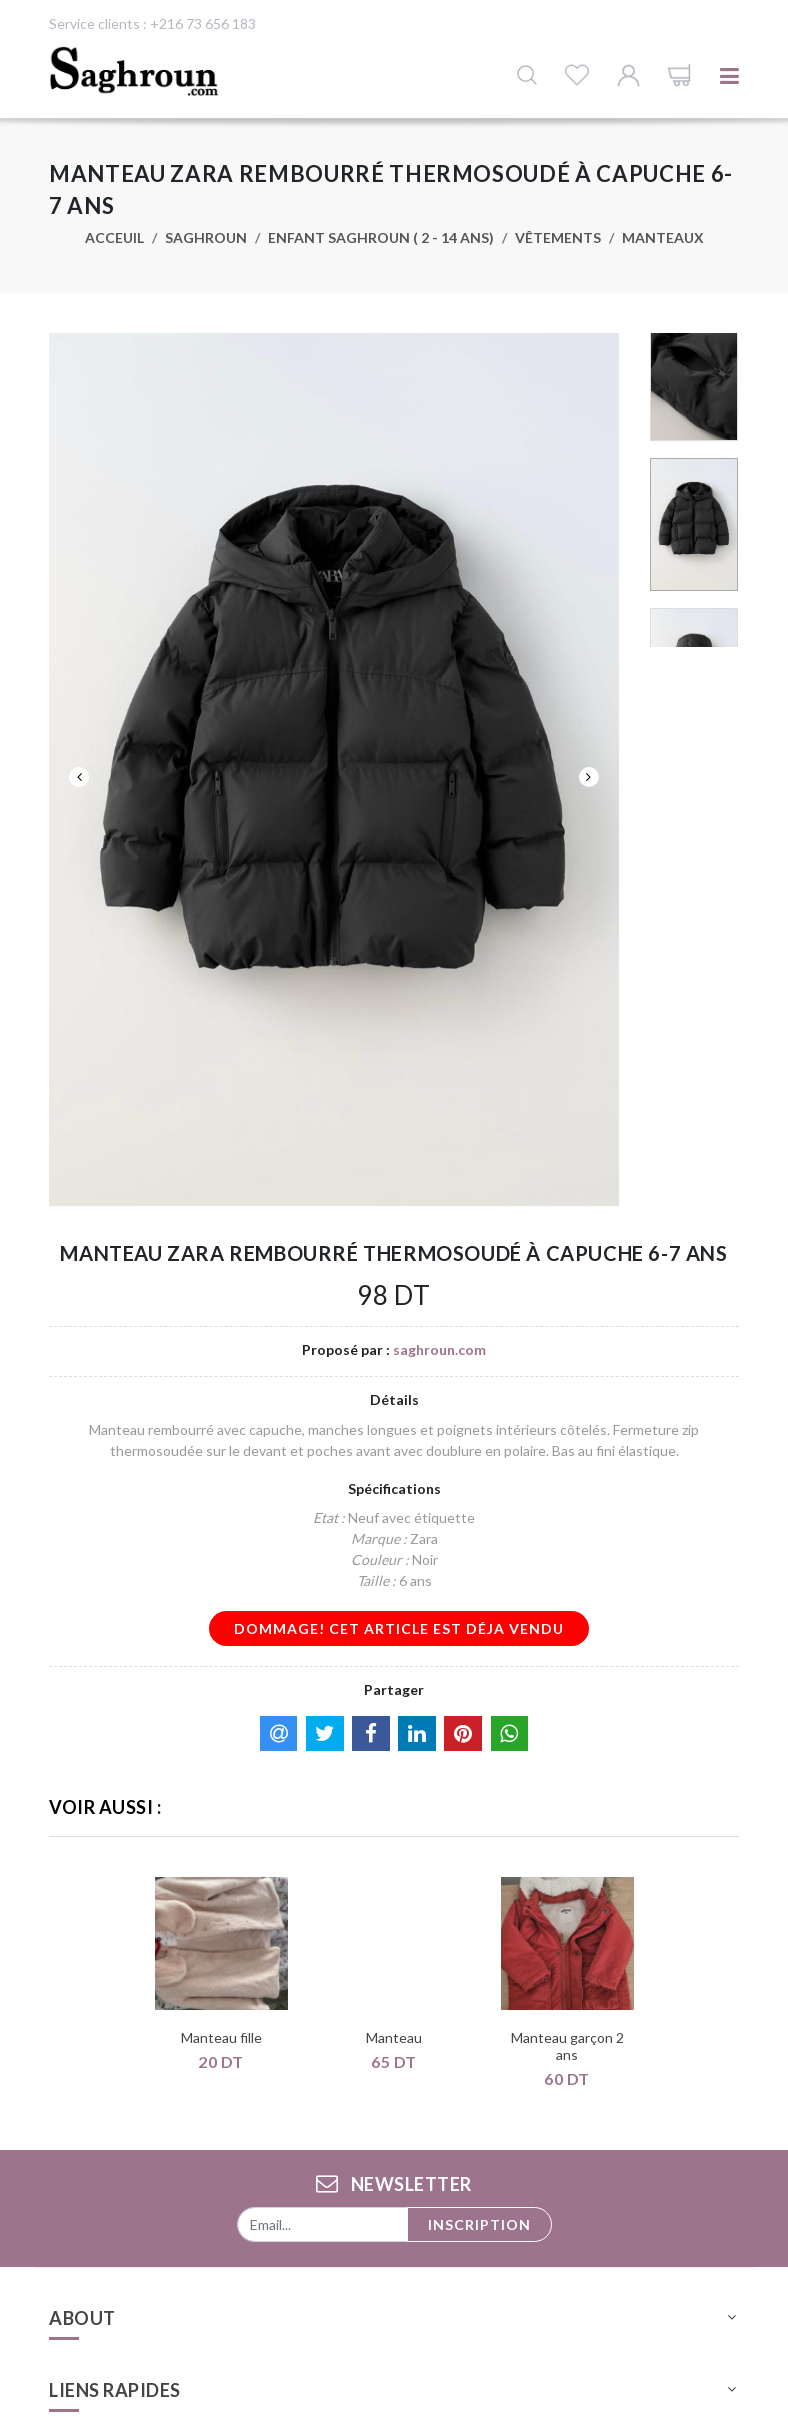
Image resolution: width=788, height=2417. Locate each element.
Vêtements (558, 237)
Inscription (479, 2224)
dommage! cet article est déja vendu (399, 1628)
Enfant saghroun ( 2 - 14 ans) (381, 237)
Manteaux (663, 237)
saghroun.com (439, 1349)
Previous (79, 777)
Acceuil (114, 237)
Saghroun (206, 237)
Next (589, 777)
